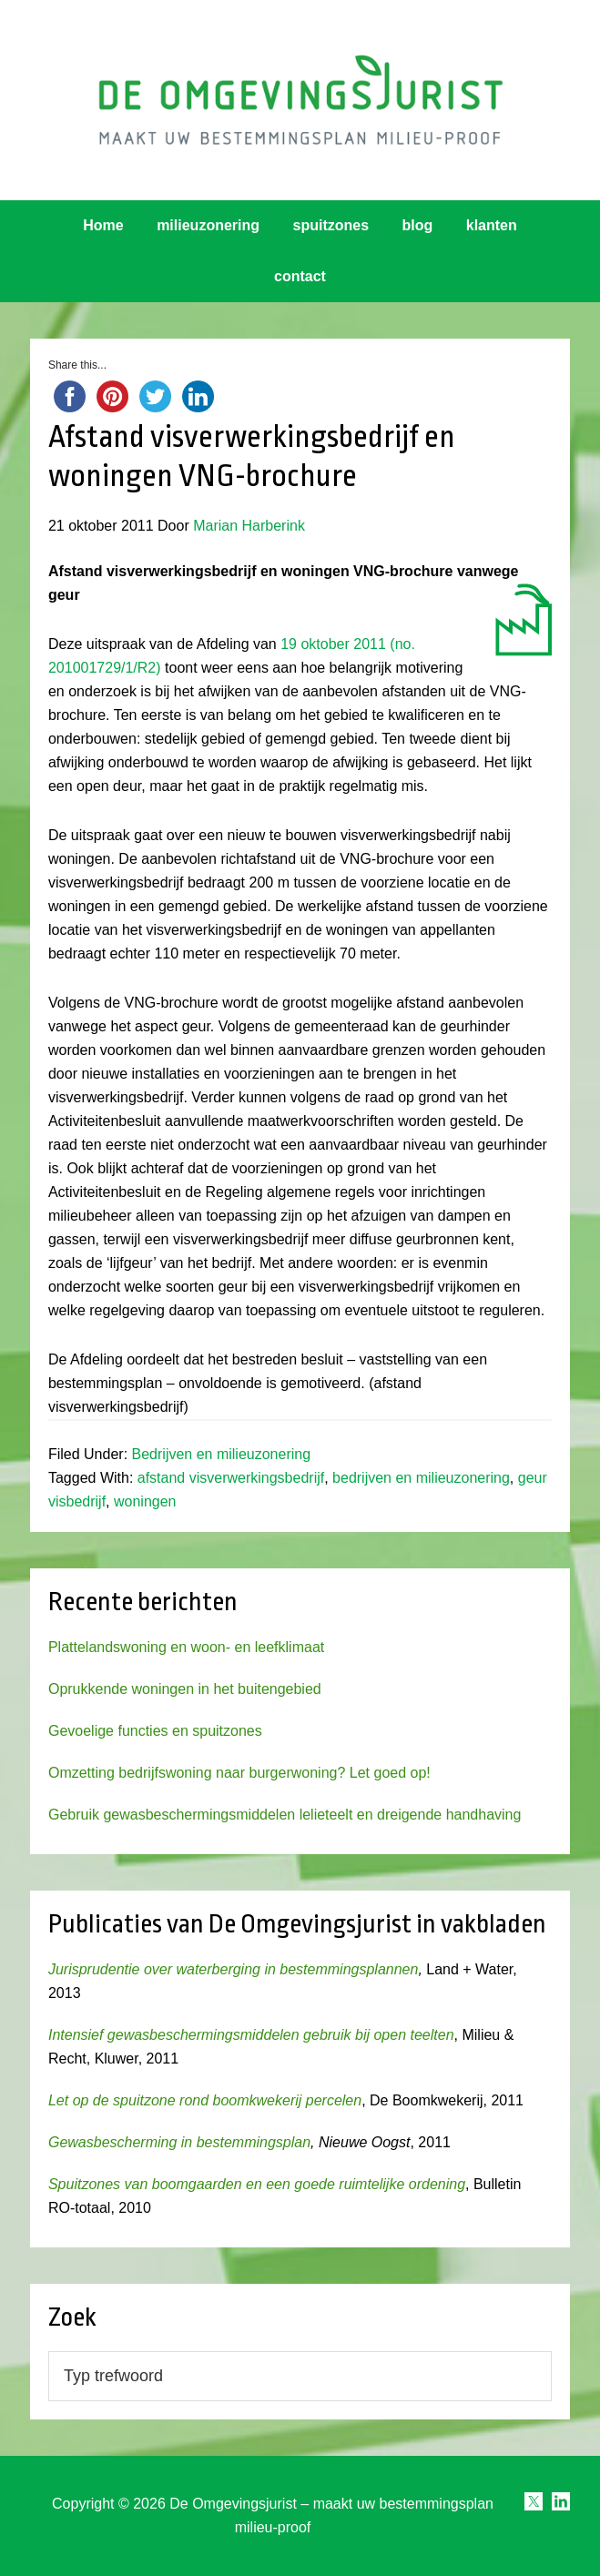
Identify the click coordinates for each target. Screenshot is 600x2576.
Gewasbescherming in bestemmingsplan (179, 2142)
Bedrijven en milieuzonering (221, 1454)
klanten (491, 225)
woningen (145, 1501)
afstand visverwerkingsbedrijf (230, 1478)
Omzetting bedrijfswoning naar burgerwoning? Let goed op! (239, 1772)
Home (103, 225)
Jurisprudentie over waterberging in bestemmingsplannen (233, 1969)
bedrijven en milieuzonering (421, 1478)
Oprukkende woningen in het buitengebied (184, 1689)
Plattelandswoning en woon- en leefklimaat (186, 1647)
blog (417, 225)
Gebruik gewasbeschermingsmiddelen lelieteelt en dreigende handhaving (284, 1814)
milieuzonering (208, 225)
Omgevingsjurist (300, 100)
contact (300, 276)
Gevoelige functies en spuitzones (155, 1731)
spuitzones (331, 225)
